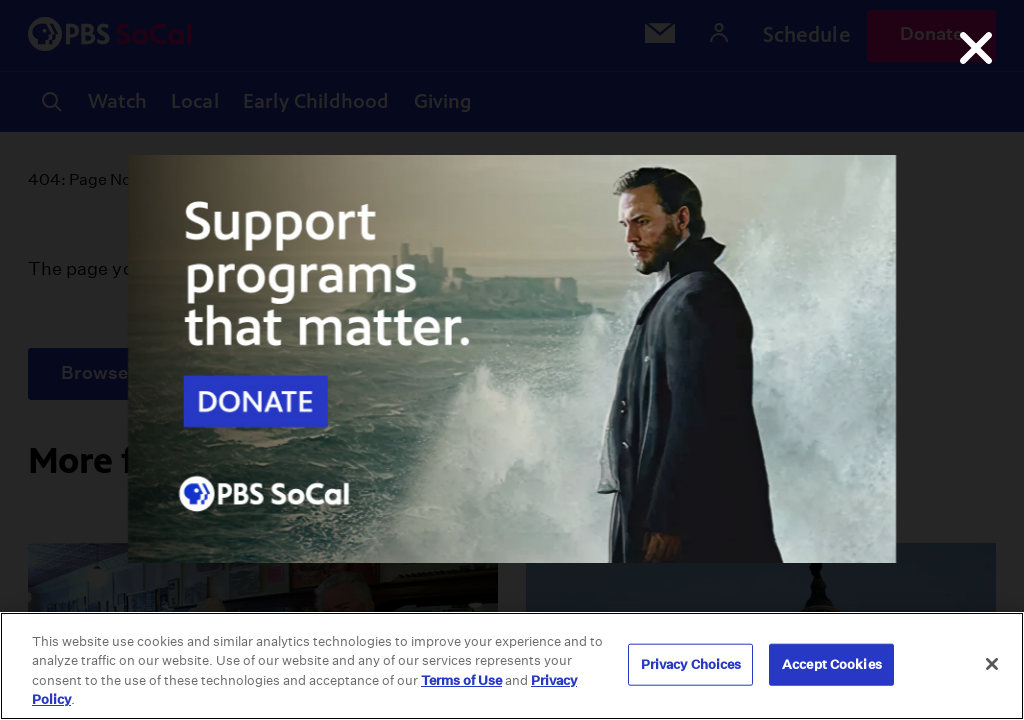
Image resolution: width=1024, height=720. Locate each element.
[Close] (992, 664)
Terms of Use (461, 680)
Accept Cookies (832, 664)
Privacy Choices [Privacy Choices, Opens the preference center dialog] (691, 664)
